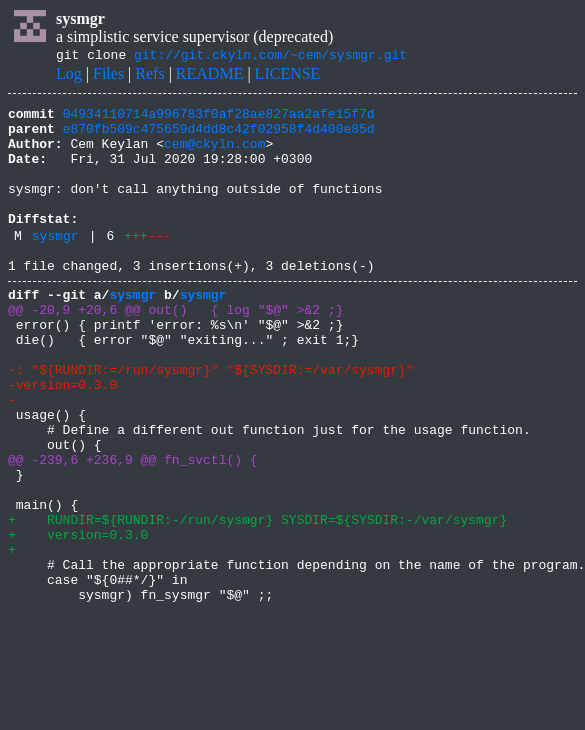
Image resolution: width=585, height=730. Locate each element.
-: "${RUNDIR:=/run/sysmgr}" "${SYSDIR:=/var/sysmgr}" (211, 420)
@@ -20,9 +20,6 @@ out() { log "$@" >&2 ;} (175, 348)
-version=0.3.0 (62, 438)
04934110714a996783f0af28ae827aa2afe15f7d (219, 119)
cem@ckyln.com (214, 155)
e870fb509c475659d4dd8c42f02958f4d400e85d (219, 137)
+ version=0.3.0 (78, 618)
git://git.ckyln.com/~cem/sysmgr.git (270, 57)
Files (108, 76)
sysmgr (55, 265)
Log (69, 76)
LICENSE (288, 76)
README (210, 76)
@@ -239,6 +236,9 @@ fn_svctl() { (133, 528)
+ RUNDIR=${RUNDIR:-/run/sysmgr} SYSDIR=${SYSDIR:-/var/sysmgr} (257, 600)
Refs (149, 76)
